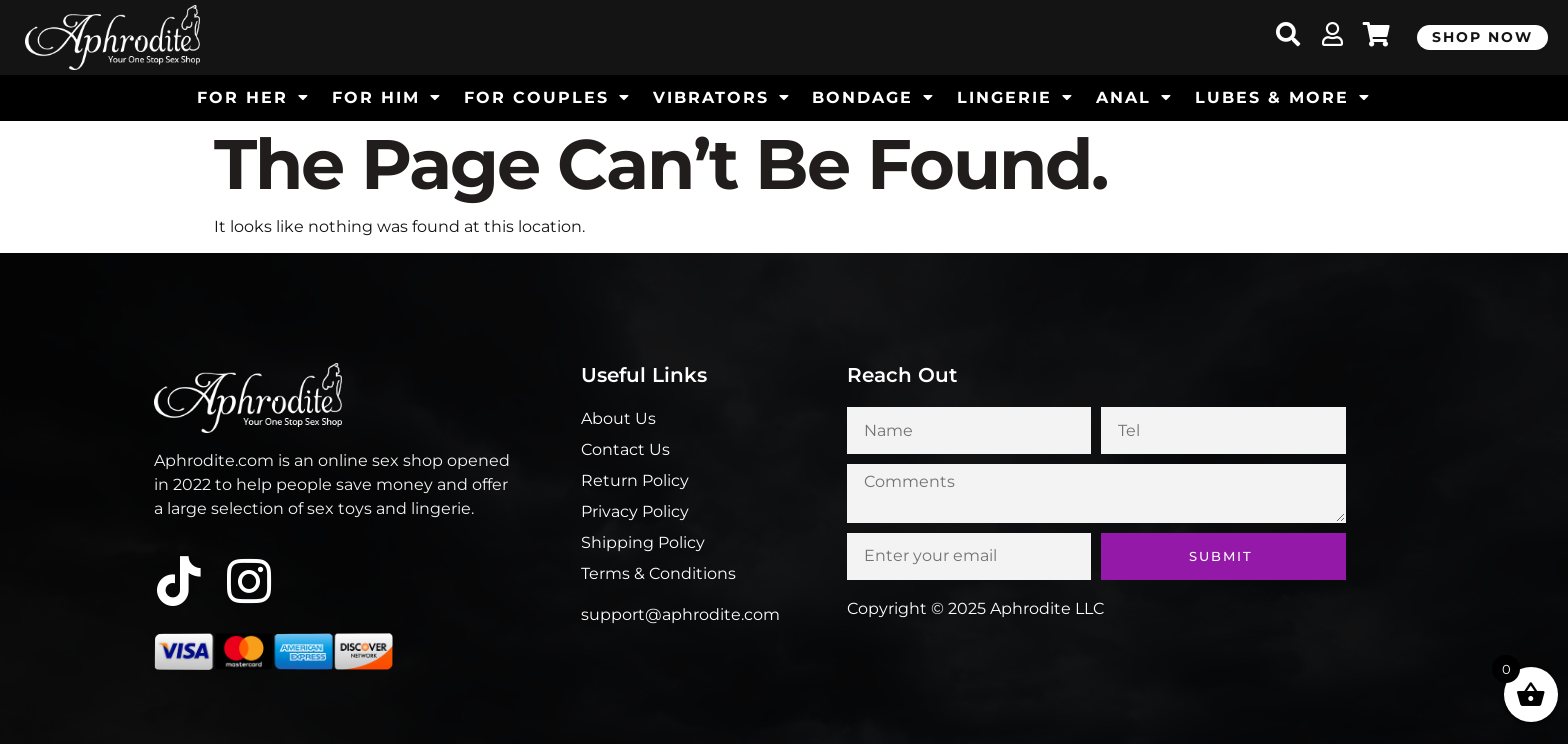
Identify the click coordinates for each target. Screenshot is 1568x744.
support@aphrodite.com (680, 614)
